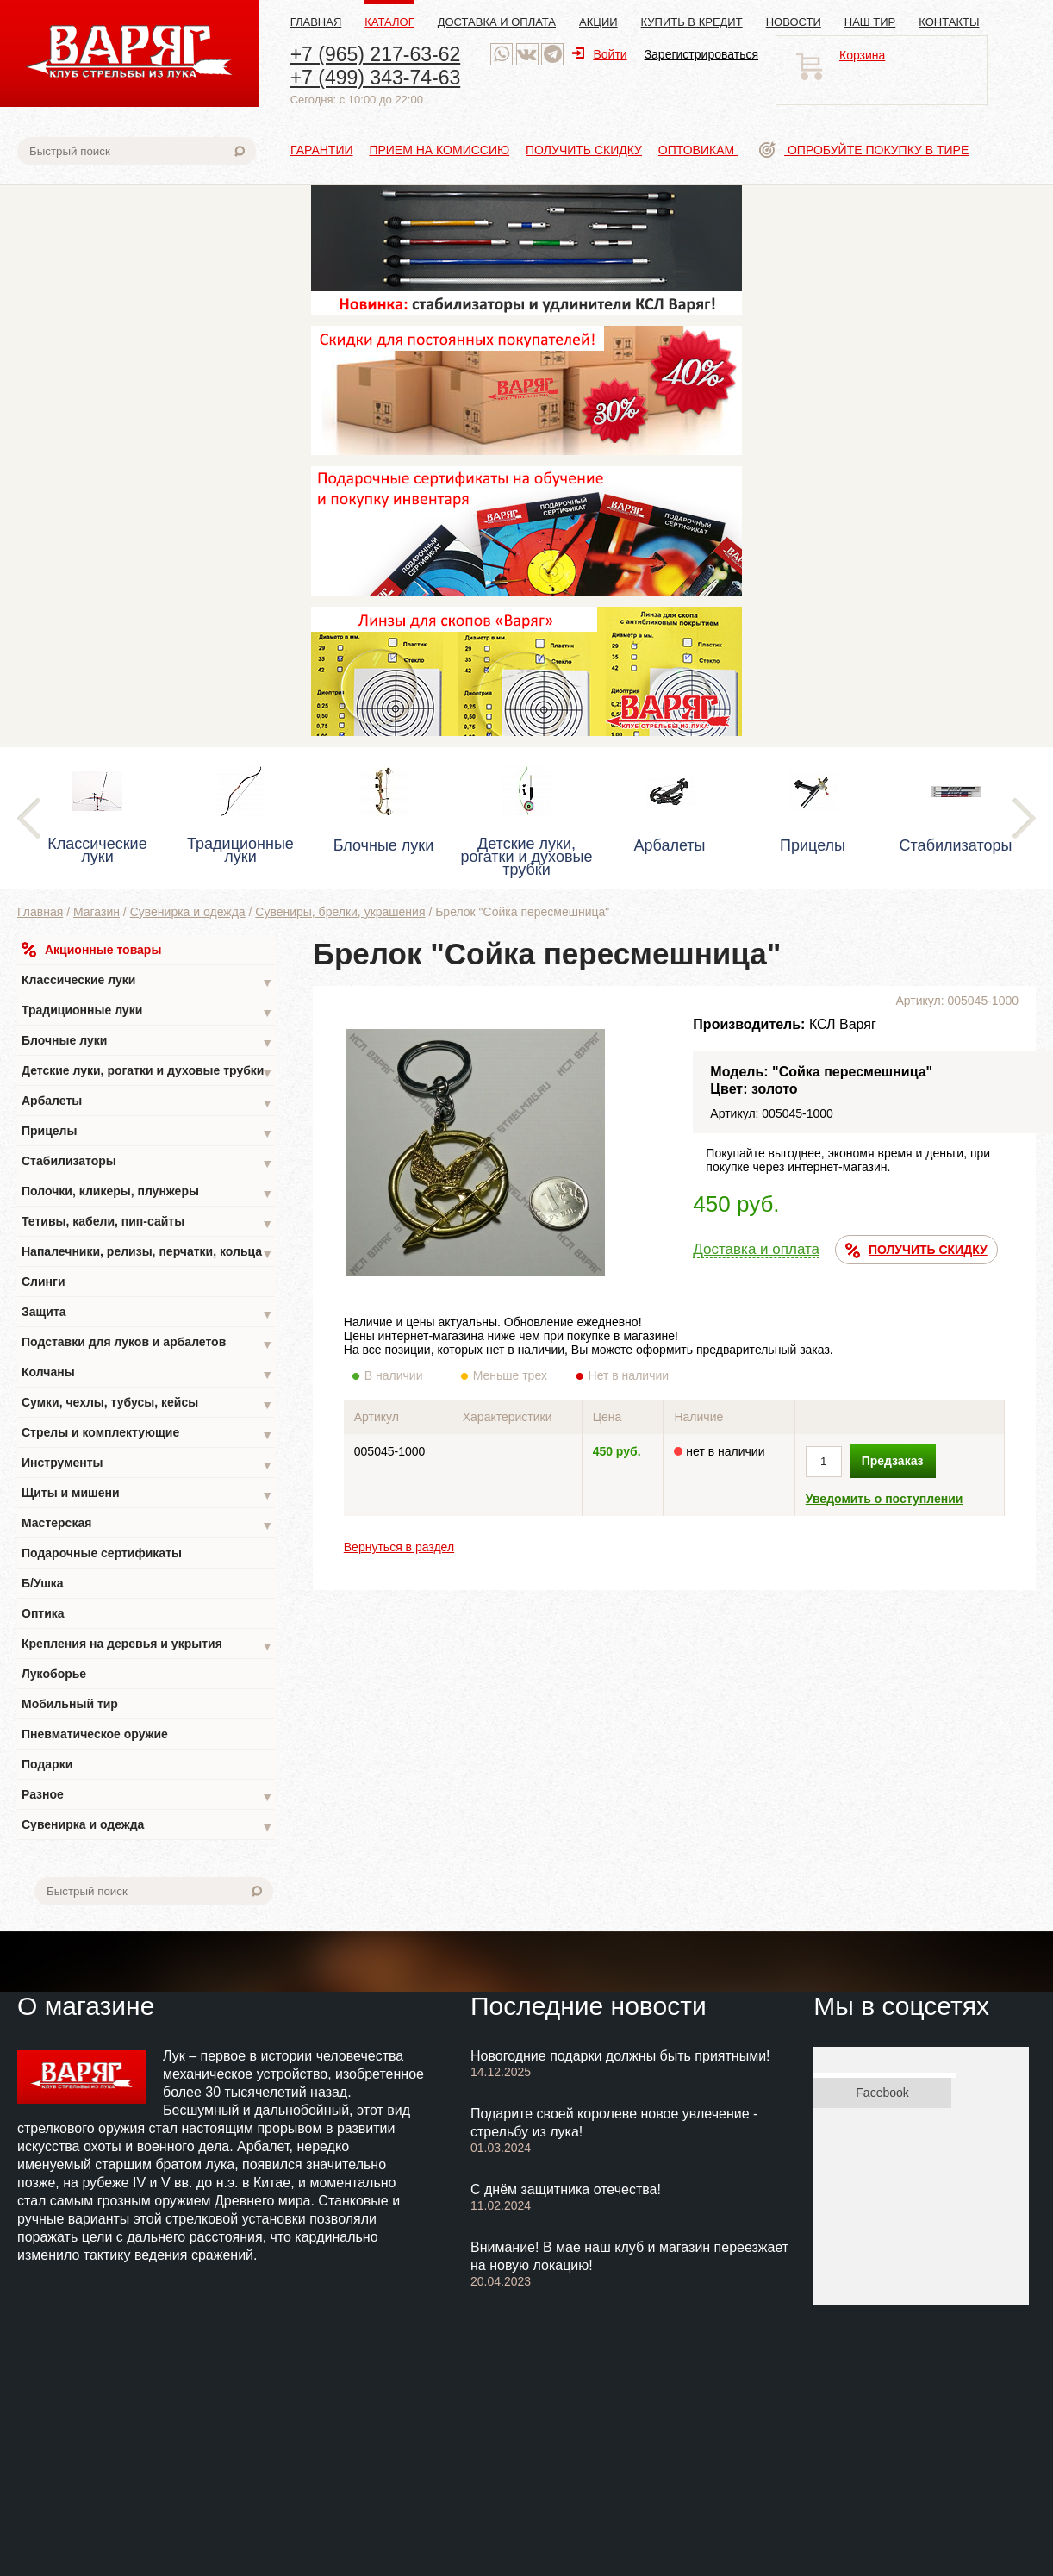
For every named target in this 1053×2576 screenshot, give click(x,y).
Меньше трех (514, 1375)
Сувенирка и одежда (188, 912)
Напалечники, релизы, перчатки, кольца (147, 1253)
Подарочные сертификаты (102, 1553)
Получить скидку (584, 150)
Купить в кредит (692, 22)
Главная (316, 22)
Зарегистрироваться (701, 54)
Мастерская (147, 1525)
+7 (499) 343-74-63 (375, 77)
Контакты (949, 22)
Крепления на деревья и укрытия (147, 1646)
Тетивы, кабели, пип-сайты (147, 1223)
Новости (793, 22)
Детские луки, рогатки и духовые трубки (147, 1072)
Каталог (389, 22)
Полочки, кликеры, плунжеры (147, 1193)
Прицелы (147, 1133)
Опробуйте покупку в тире (864, 150)
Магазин (96, 912)
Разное (147, 1796)
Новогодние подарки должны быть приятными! (620, 2056)
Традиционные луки (147, 1012)
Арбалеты (147, 1103)
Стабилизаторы (147, 1163)
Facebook (882, 2092)
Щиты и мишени (147, 1495)
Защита (147, 1314)
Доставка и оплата (497, 22)
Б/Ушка (43, 1583)
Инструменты (147, 1465)
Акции (598, 22)
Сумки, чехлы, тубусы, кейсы (147, 1404)
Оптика (43, 1613)
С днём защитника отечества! (565, 2189)
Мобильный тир (70, 1704)
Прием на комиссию (439, 150)
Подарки (47, 1764)
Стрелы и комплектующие (147, 1434)
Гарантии (321, 150)
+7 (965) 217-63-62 (375, 54)
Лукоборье (54, 1674)
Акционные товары (91, 949)
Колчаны (147, 1374)
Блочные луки (147, 1042)
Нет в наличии (629, 1375)
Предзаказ (893, 1461)
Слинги (43, 1281)
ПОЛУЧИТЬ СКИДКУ (916, 1250)
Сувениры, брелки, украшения (340, 912)
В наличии (405, 1375)
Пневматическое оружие (95, 1734)
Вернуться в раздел (399, 1547)
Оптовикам (698, 150)
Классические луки (147, 982)
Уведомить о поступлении (884, 1499)
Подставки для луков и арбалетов (147, 1344)
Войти (599, 54)
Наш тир (870, 22)
